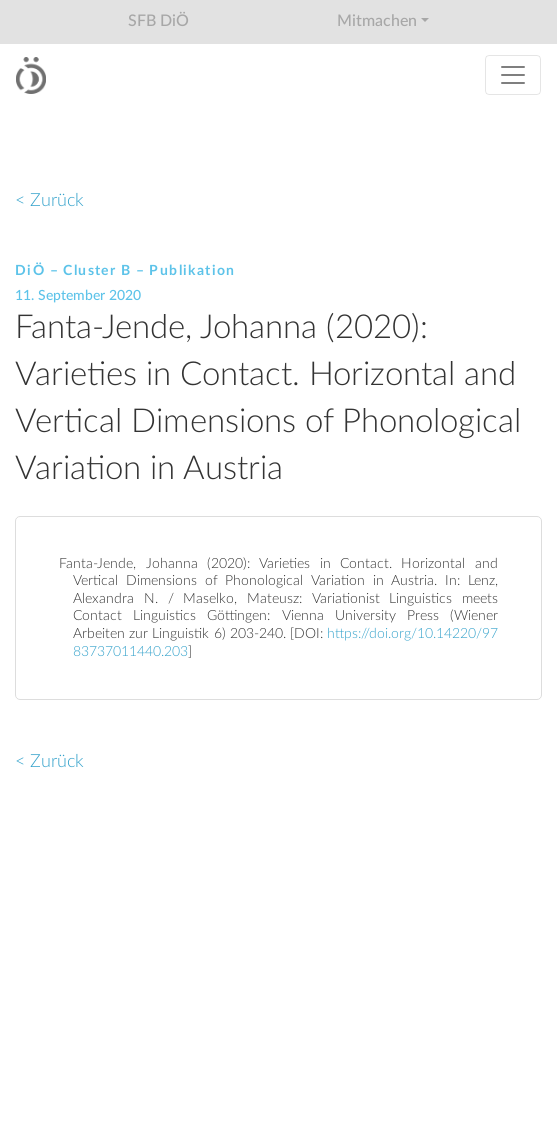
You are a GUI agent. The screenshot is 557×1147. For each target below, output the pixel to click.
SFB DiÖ (158, 21)
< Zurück (49, 200)
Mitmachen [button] (377, 21)
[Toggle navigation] (513, 75)
